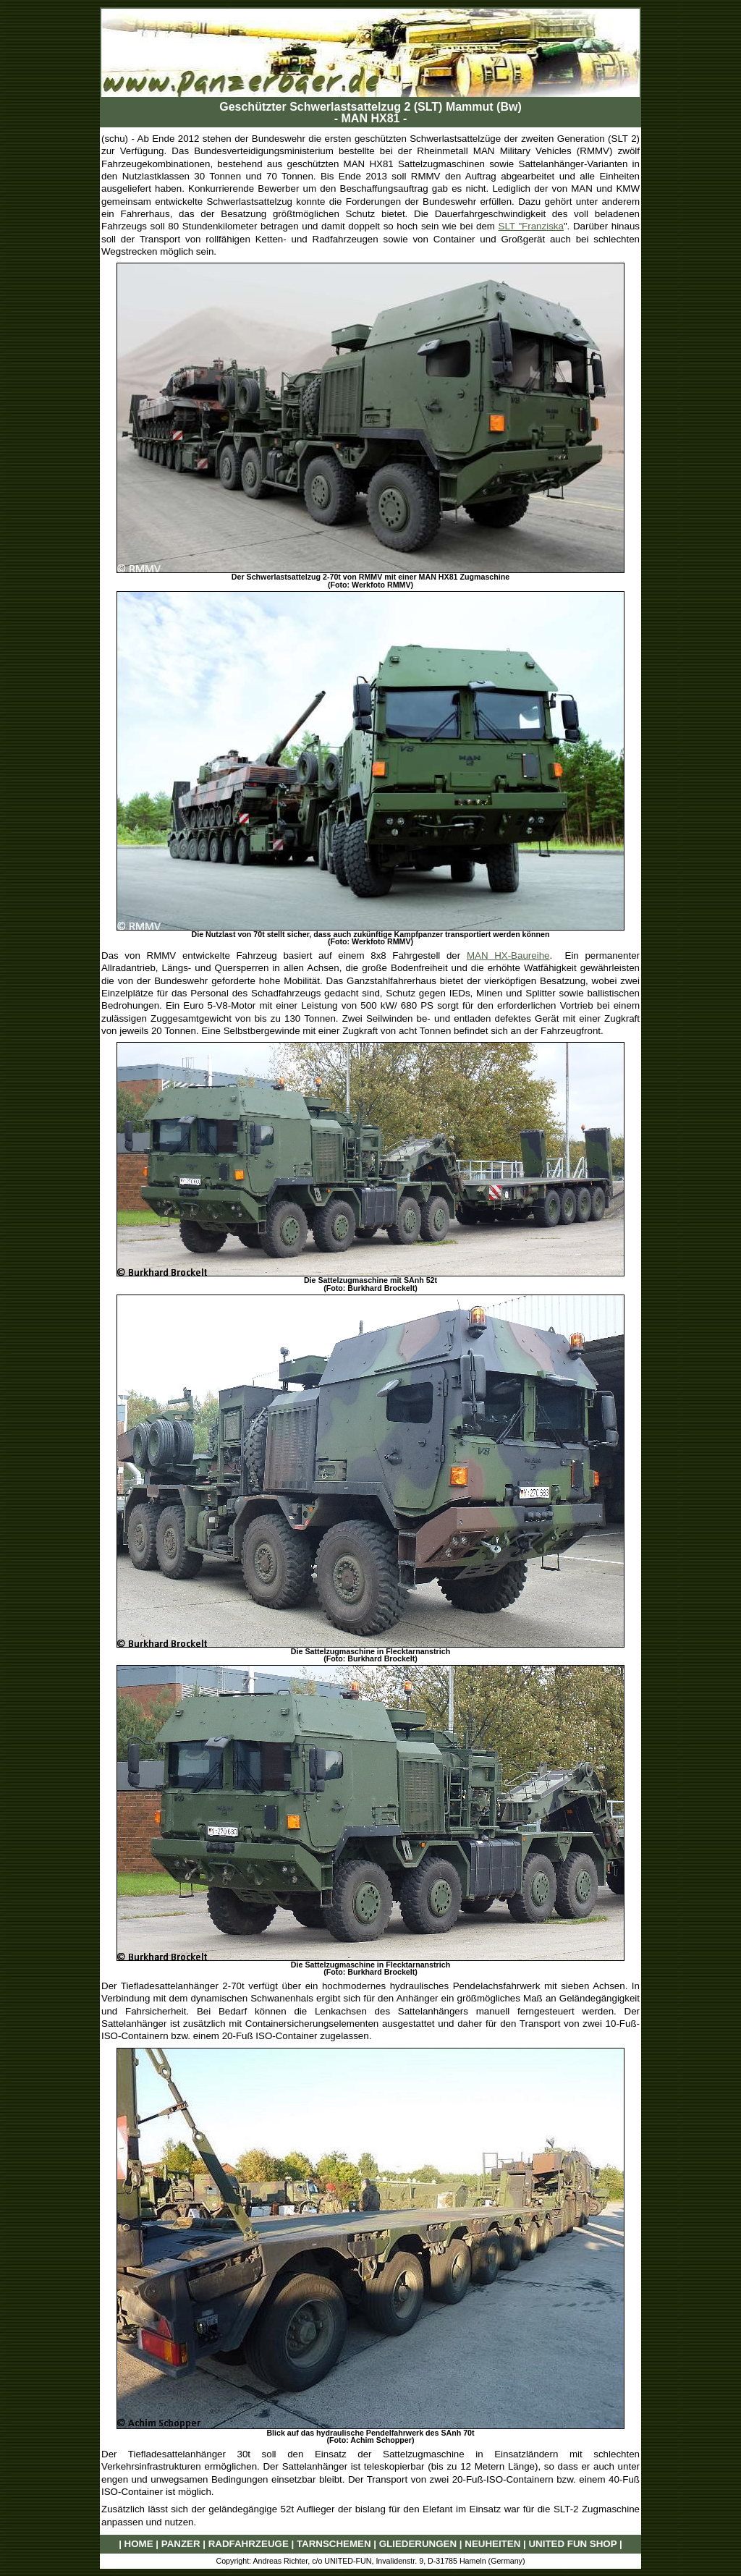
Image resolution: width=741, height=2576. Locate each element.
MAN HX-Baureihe (508, 955)
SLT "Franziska (531, 226)
